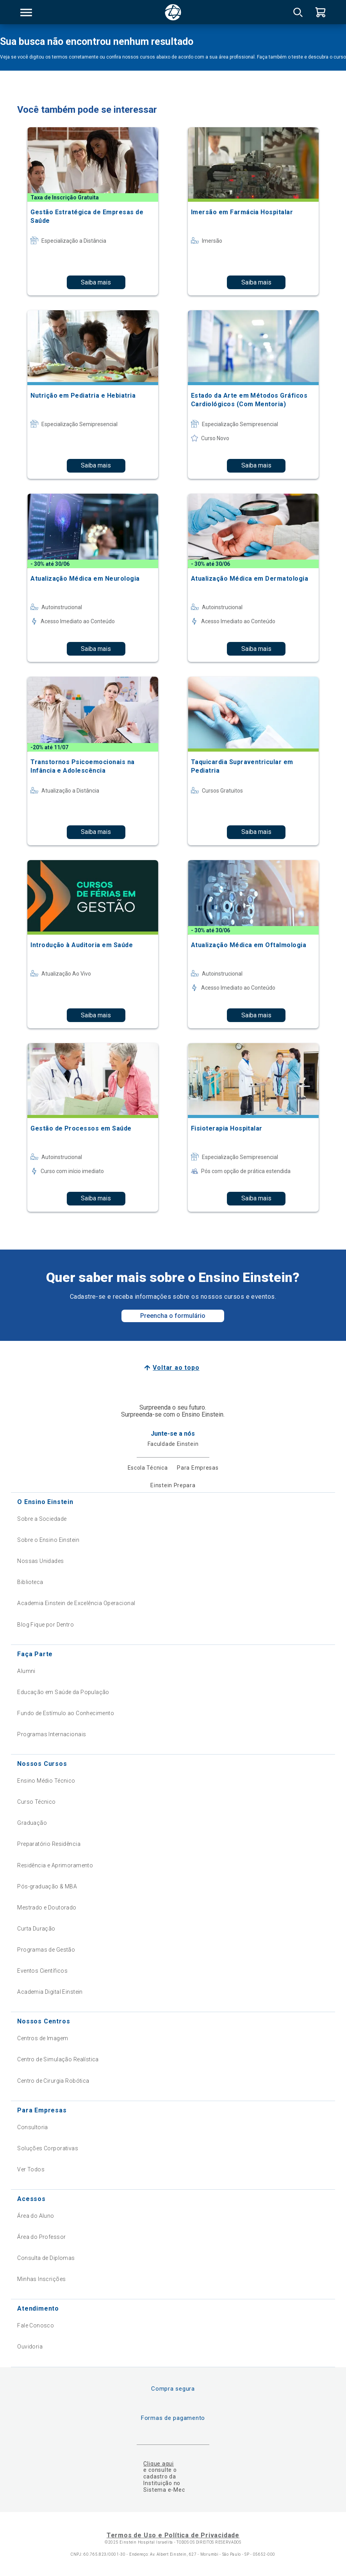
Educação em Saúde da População (63, 1692)
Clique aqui (158, 2463)
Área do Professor (41, 2237)
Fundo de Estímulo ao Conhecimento (65, 1713)
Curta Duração (36, 1928)
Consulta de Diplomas (46, 2258)
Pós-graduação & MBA (47, 1886)
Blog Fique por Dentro (45, 1624)
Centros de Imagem (42, 2038)
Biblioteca (30, 1582)
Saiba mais (96, 282)
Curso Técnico (36, 1802)
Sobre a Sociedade (41, 1519)
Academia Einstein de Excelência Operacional (76, 1603)
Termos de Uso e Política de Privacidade (173, 2535)
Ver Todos (31, 2169)
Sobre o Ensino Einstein (48, 1540)
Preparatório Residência (48, 1844)
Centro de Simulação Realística (58, 2059)
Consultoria (32, 2127)
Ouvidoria (30, 2346)
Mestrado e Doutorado (46, 1907)
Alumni (26, 1671)
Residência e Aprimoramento (55, 1865)
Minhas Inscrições (41, 2279)
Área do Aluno (35, 2216)
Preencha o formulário (172, 1315)
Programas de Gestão (46, 1950)
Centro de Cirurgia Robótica (53, 2081)
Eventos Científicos (42, 1971)
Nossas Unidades (40, 1561)
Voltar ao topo (176, 1367)
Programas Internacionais (51, 1734)
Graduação (32, 1823)
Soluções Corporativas (47, 2148)
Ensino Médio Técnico (46, 1781)
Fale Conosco (35, 2325)
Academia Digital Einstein (50, 1992)
